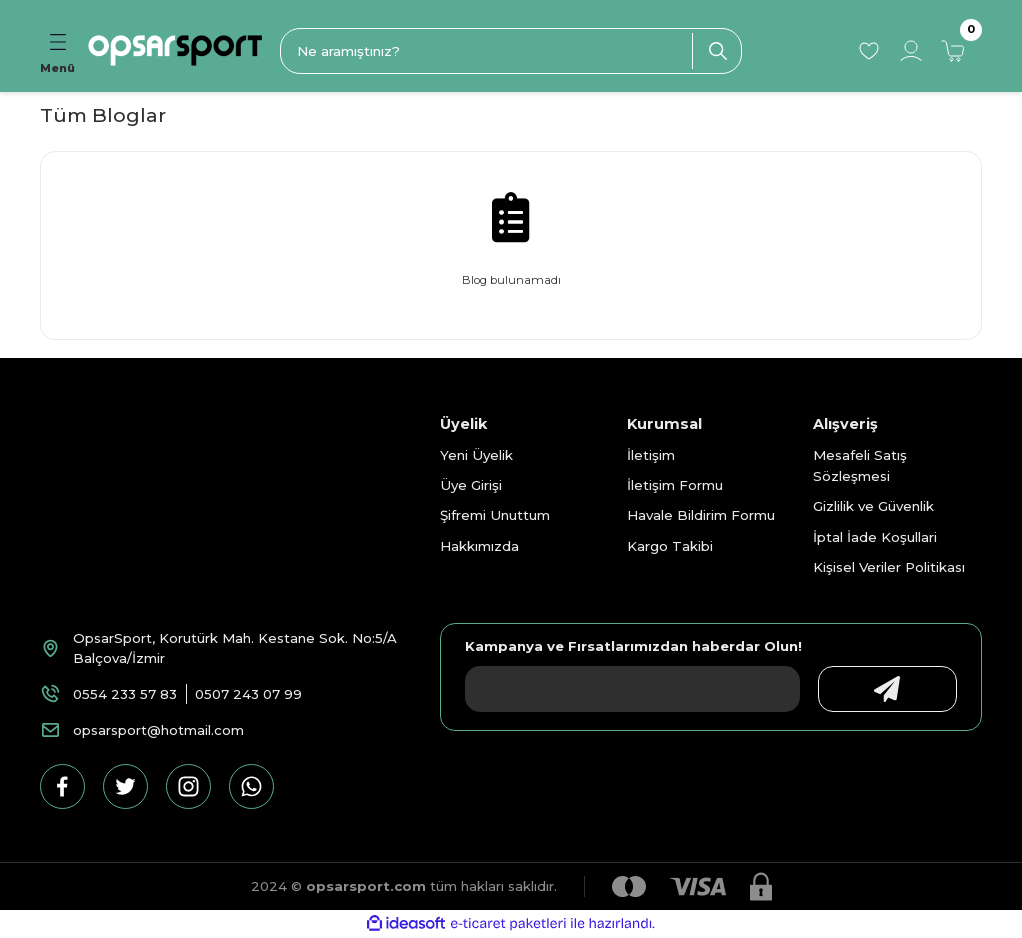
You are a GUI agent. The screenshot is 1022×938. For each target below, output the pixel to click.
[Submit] (883, 689)
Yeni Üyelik (476, 455)
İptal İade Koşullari (875, 537)
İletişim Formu (675, 485)
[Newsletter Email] (628, 689)
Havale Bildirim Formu (701, 515)
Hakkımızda (479, 546)
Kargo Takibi (670, 546)
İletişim (651, 455)
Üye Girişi (471, 485)
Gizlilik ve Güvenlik (873, 506)
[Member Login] (911, 51)
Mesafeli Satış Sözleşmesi (860, 465)
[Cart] (953, 51)
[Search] (511, 51)
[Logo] (175, 50)
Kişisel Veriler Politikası (889, 567)
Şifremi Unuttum (495, 515)
